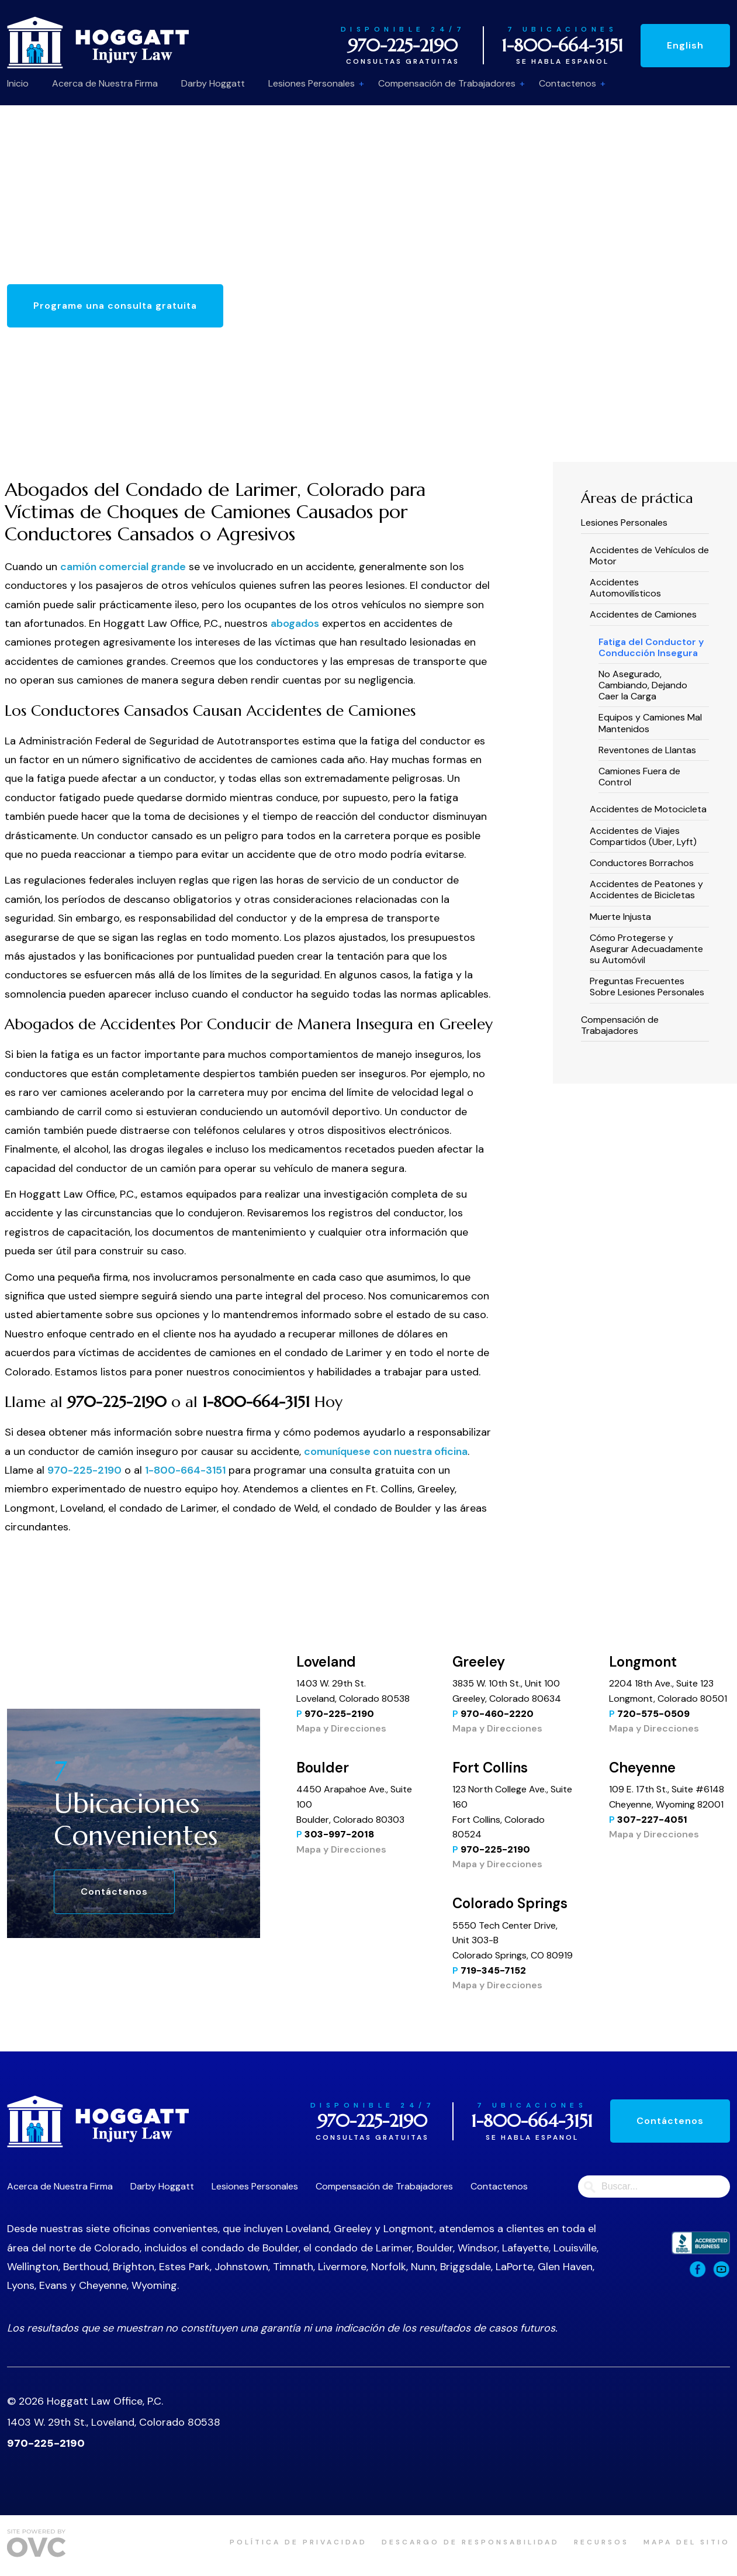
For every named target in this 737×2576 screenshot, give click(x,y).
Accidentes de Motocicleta (648, 809)
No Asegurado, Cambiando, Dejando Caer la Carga (642, 685)
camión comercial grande (123, 567)
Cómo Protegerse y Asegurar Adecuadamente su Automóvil (646, 949)
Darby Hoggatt (213, 83)
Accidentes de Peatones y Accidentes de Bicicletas (646, 889)
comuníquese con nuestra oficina (386, 1451)
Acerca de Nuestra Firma (105, 83)
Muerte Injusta (620, 917)
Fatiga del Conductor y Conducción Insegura (651, 647)
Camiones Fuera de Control (639, 776)
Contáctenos (114, 1891)
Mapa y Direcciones (341, 1728)
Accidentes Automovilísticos (625, 587)
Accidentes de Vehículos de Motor (649, 555)
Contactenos (567, 83)
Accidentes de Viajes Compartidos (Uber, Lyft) (643, 836)
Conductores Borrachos (642, 863)
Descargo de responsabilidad (470, 2542)
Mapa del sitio (686, 2542)
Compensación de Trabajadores (446, 83)
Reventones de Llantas (647, 750)
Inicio (18, 83)
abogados (295, 623)
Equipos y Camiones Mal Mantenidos (650, 722)
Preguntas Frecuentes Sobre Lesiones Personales (647, 986)
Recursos (601, 2542)
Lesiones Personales (311, 83)
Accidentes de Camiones (643, 614)
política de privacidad (298, 2542)
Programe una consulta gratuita (115, 305)
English (685, 45)
